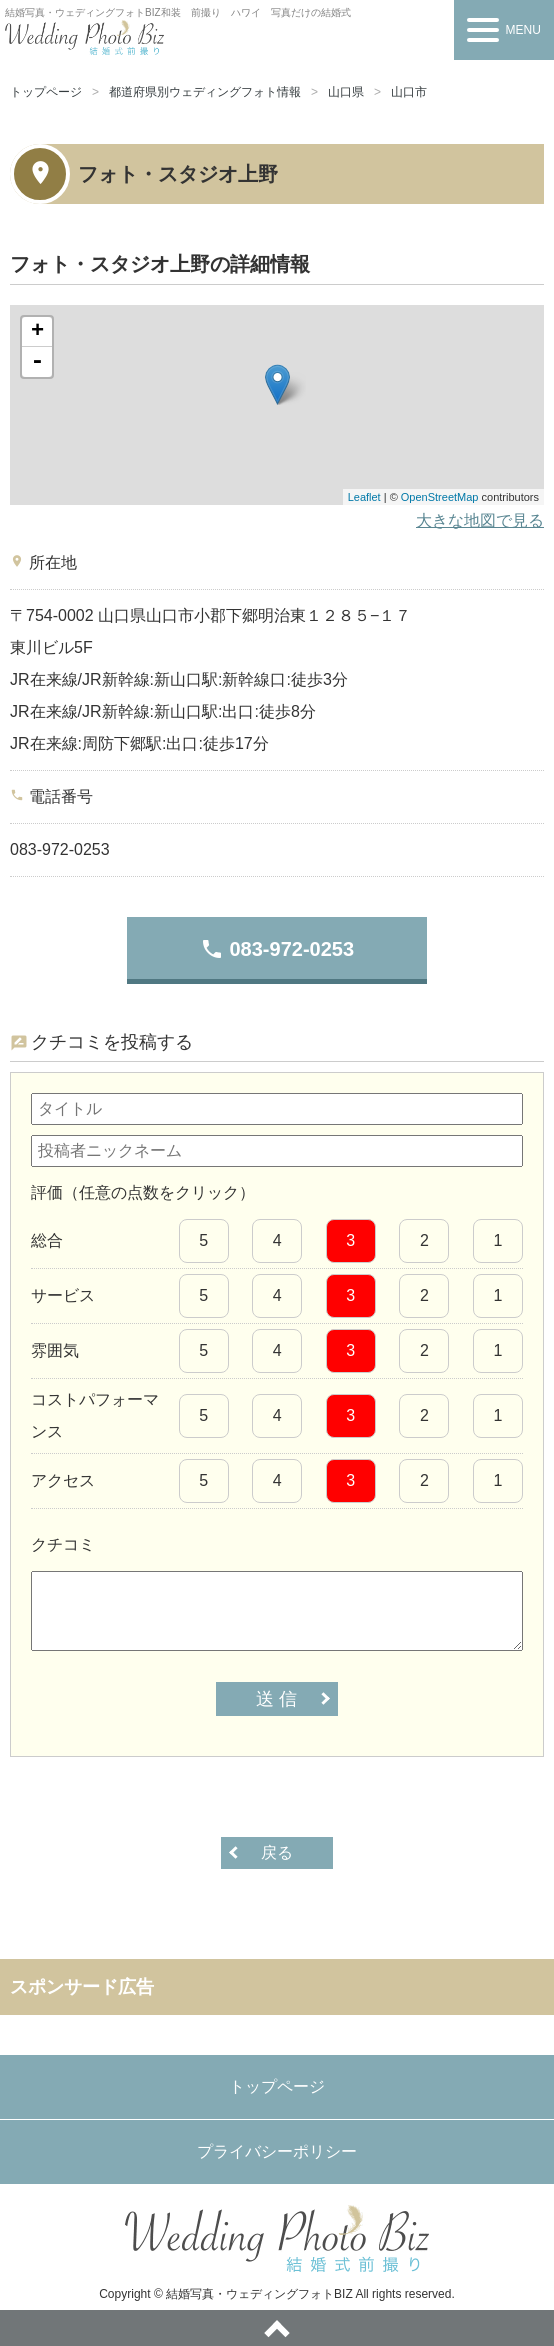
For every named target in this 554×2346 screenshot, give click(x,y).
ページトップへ (277, 2328)
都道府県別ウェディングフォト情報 (205, 92)
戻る (277, 1852)
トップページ (46, 92)
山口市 (409, 92)
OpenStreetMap (440, 497)
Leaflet (364, 497)
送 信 (276, 1699)
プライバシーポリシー (277, 2151)
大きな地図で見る (480, 520)
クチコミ (63, 1544)
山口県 (346, 92)
